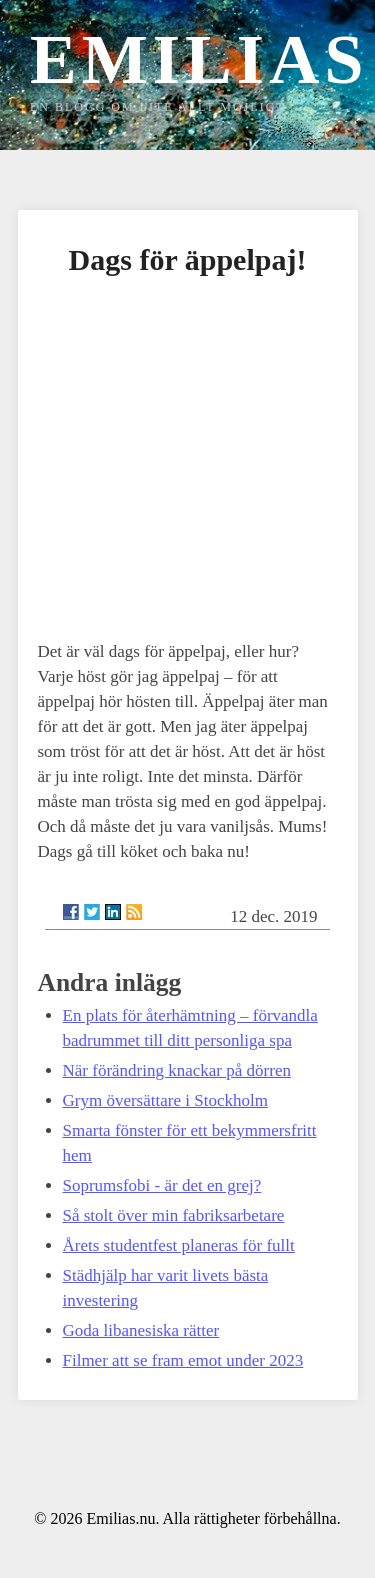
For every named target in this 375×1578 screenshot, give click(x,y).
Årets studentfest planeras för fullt (179, 1245)
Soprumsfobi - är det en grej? (162, 1185)
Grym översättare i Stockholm (165, 1100)
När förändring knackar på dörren (177, 1070)
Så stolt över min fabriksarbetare (174, 1215)
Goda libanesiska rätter (141, 1330)
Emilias (199, 59)
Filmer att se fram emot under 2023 (183, 1360)
